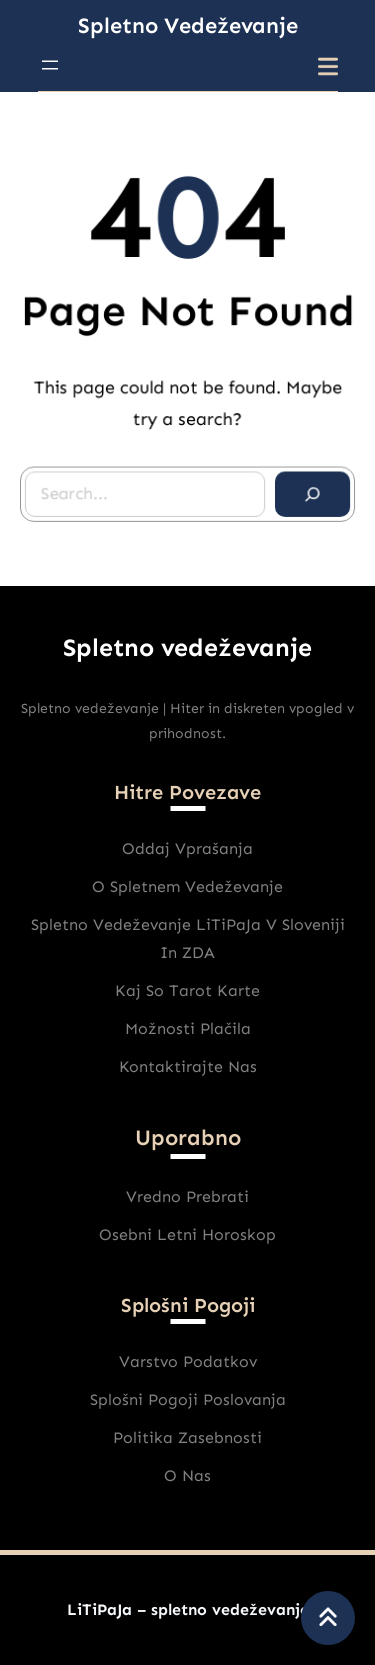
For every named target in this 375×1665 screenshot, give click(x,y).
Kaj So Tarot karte (187, 990)
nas (196, 1475)
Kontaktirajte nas (188, 1066)
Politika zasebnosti (187, 1437)
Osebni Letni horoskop (187, 1234)
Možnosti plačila (188, 1028)
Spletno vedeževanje (188, 25)
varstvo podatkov (188, 1361)
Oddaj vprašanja (187, 848)
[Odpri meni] (50, 65)
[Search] (311, 492)
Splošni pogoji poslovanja (188, 1399)
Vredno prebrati (187, 1196)
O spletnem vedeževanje (187, 886)
